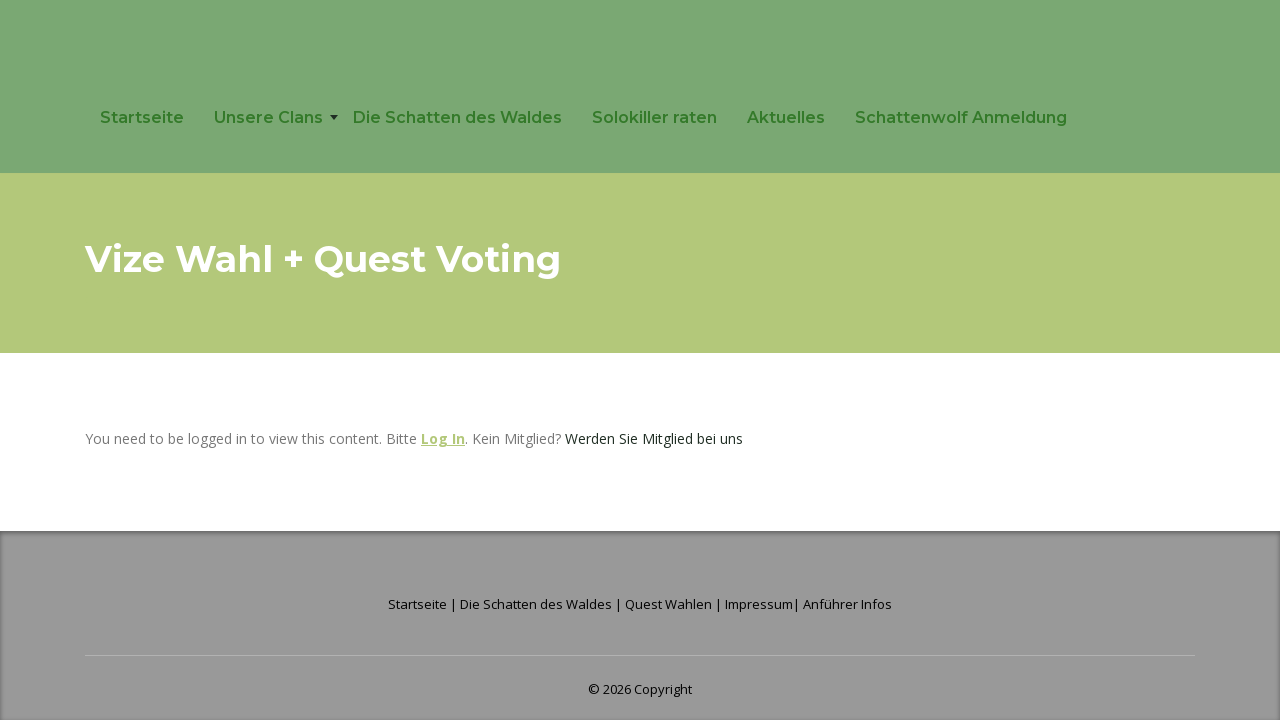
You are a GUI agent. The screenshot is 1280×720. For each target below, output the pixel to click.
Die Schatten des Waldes (457, 117)
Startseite (142, 117)
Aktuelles (786, 117)
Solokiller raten (654, 117)
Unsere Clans (268, 117)
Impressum (759, 604)
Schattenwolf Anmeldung (961, 117)
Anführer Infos (847, 604)
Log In (443, 438)
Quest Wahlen (668, 604)
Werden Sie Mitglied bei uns (654, 438)
